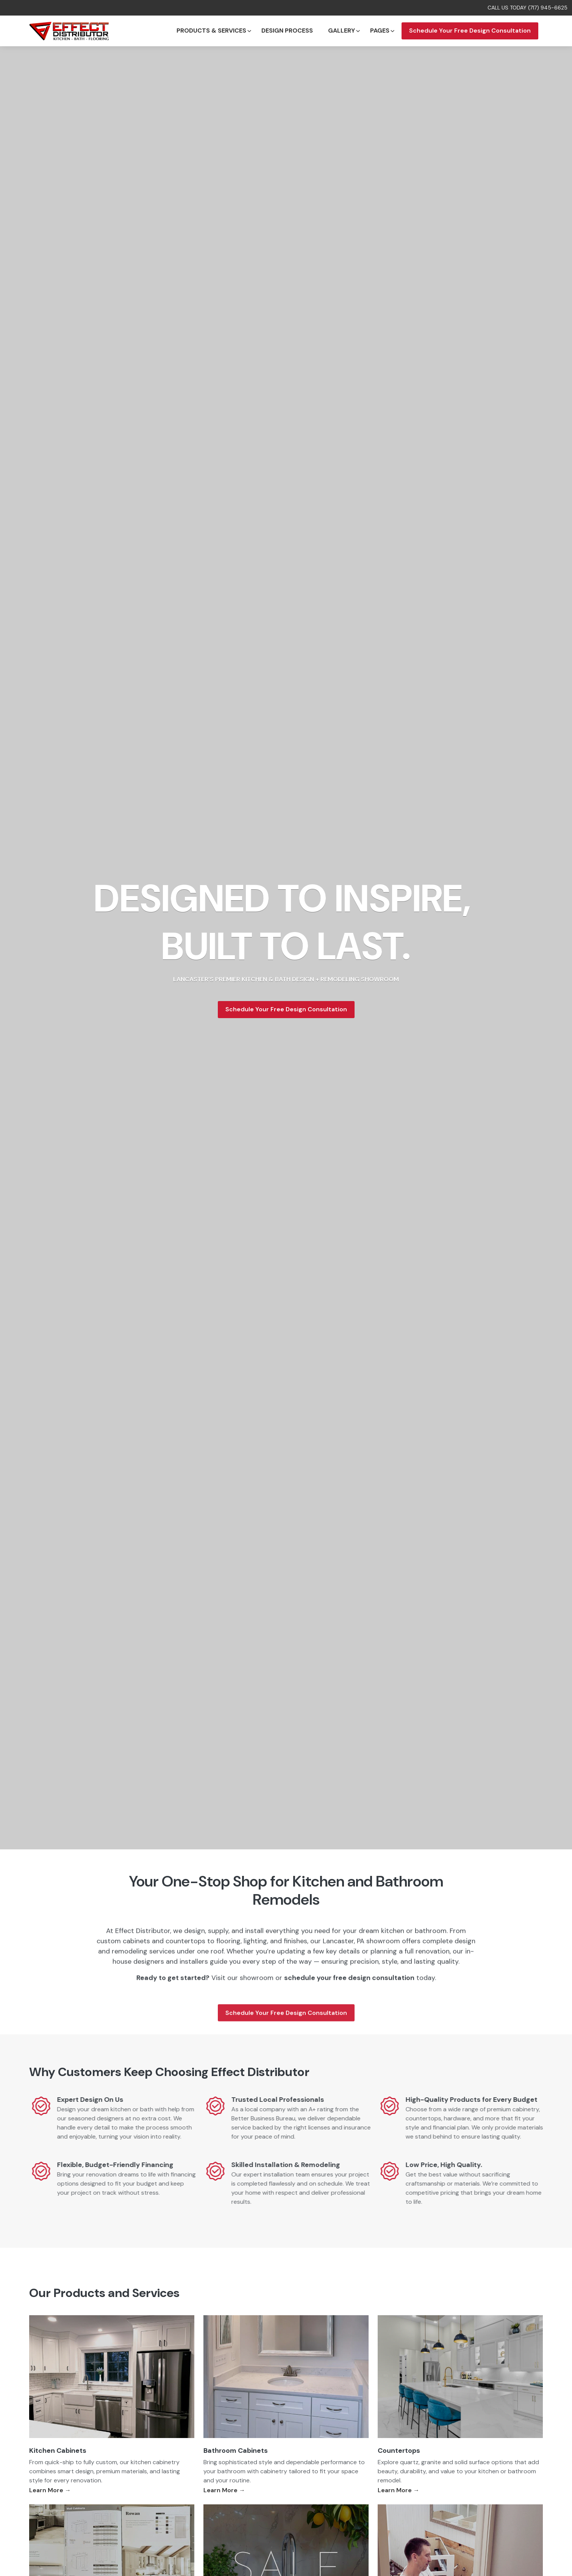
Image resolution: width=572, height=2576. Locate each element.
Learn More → (50, 2490)
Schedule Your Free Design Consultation (470, 30)
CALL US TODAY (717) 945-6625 (527, 7)
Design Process (287, 30)
